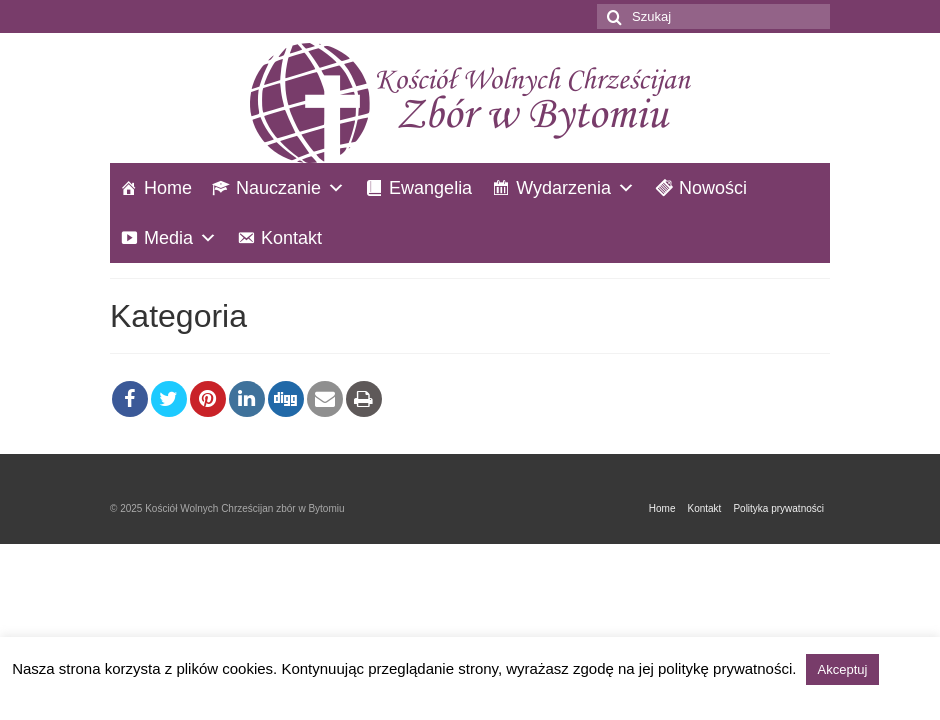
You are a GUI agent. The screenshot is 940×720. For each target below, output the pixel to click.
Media (168, 238)
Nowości (713, 188)
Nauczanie (278, 188)
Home (168, 188)
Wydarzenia (563, 188)
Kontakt (291, 238)
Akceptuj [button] (843, 669)
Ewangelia (430, 188)
